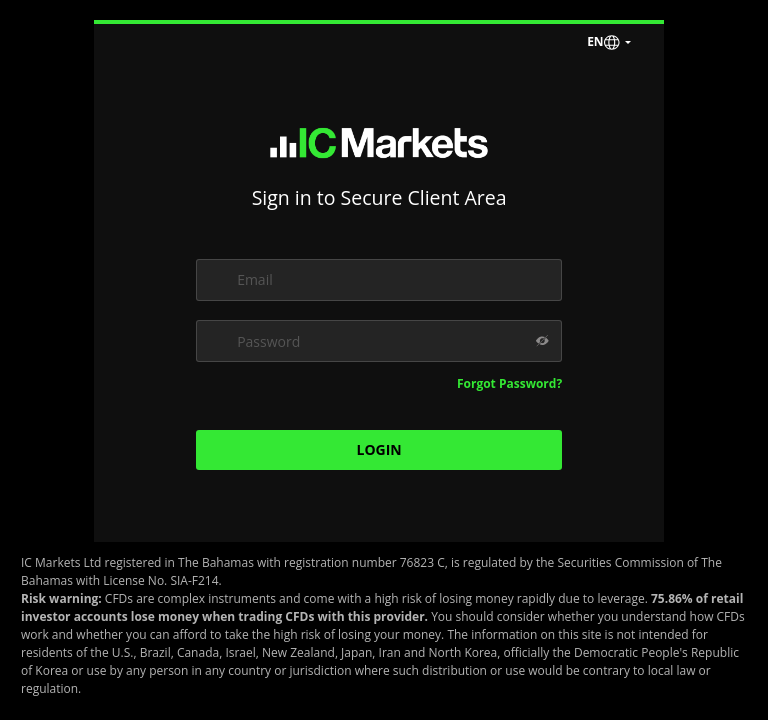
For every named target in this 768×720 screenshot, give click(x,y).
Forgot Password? (509, 383)
